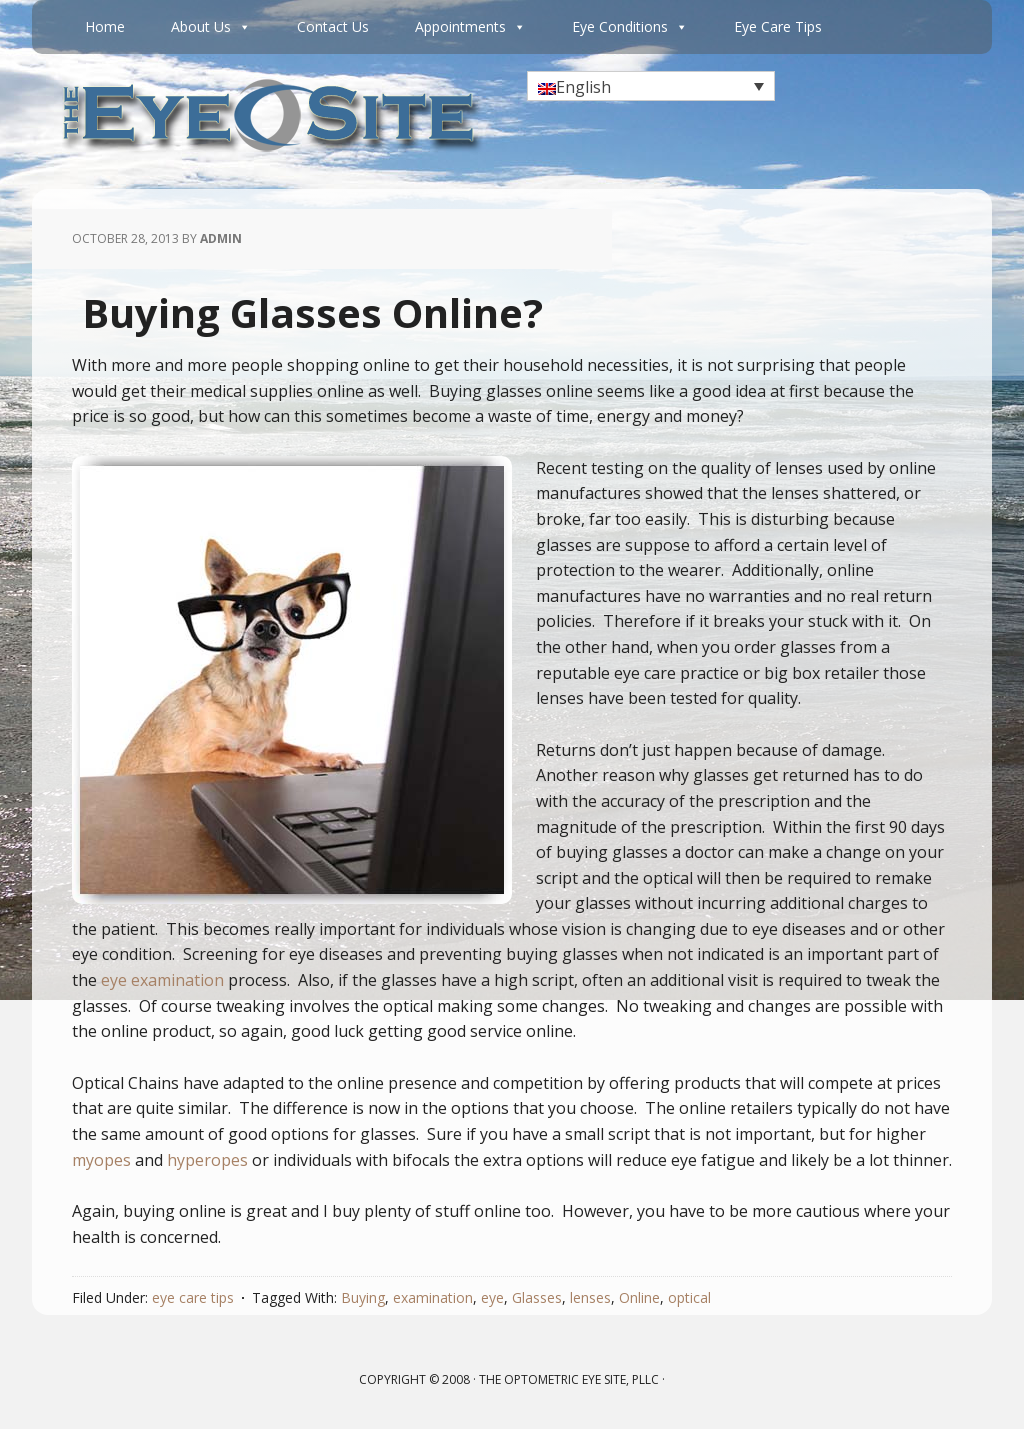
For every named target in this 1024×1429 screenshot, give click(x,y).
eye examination (162, 980)
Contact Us (333, 26)
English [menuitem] (583, 87)
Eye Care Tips (778, 26)
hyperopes (207, 1160)
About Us (211, 26)
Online (639, 1297)
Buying (363, 1297)
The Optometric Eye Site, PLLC (569, 1379)
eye (492, 1297)
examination (433, 1297)
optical (689, 1297)
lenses (590, 1297)
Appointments (470, 26)
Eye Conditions (630, 26)
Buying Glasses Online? (312, 312)
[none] (651, 86)
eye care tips (193, 1297)
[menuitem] (651, 86)
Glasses (537, 1297)
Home (105, 26)
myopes (101, 1160)
